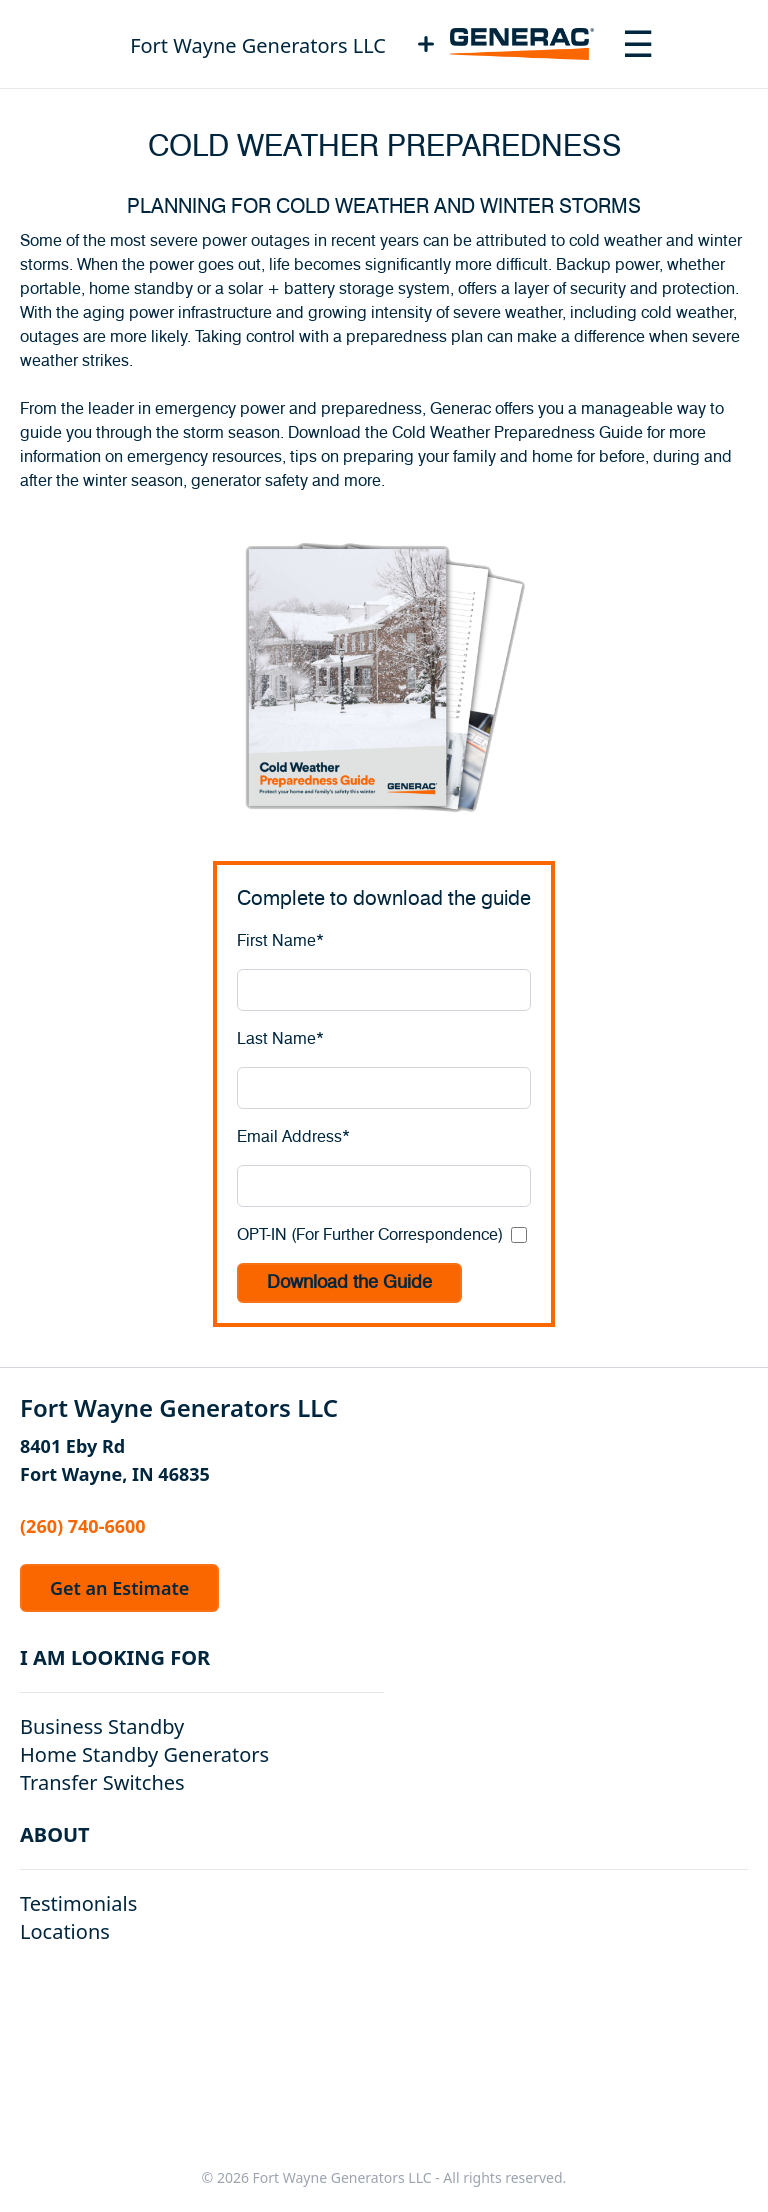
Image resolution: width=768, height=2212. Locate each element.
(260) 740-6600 (83, 1526)
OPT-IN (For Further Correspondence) (370, 1235)
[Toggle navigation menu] (638, 44)
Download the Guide (349, 1283)
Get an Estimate (119, 1588)
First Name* (280, 941)
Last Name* (280, 1039)
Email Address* (293, 1137)
